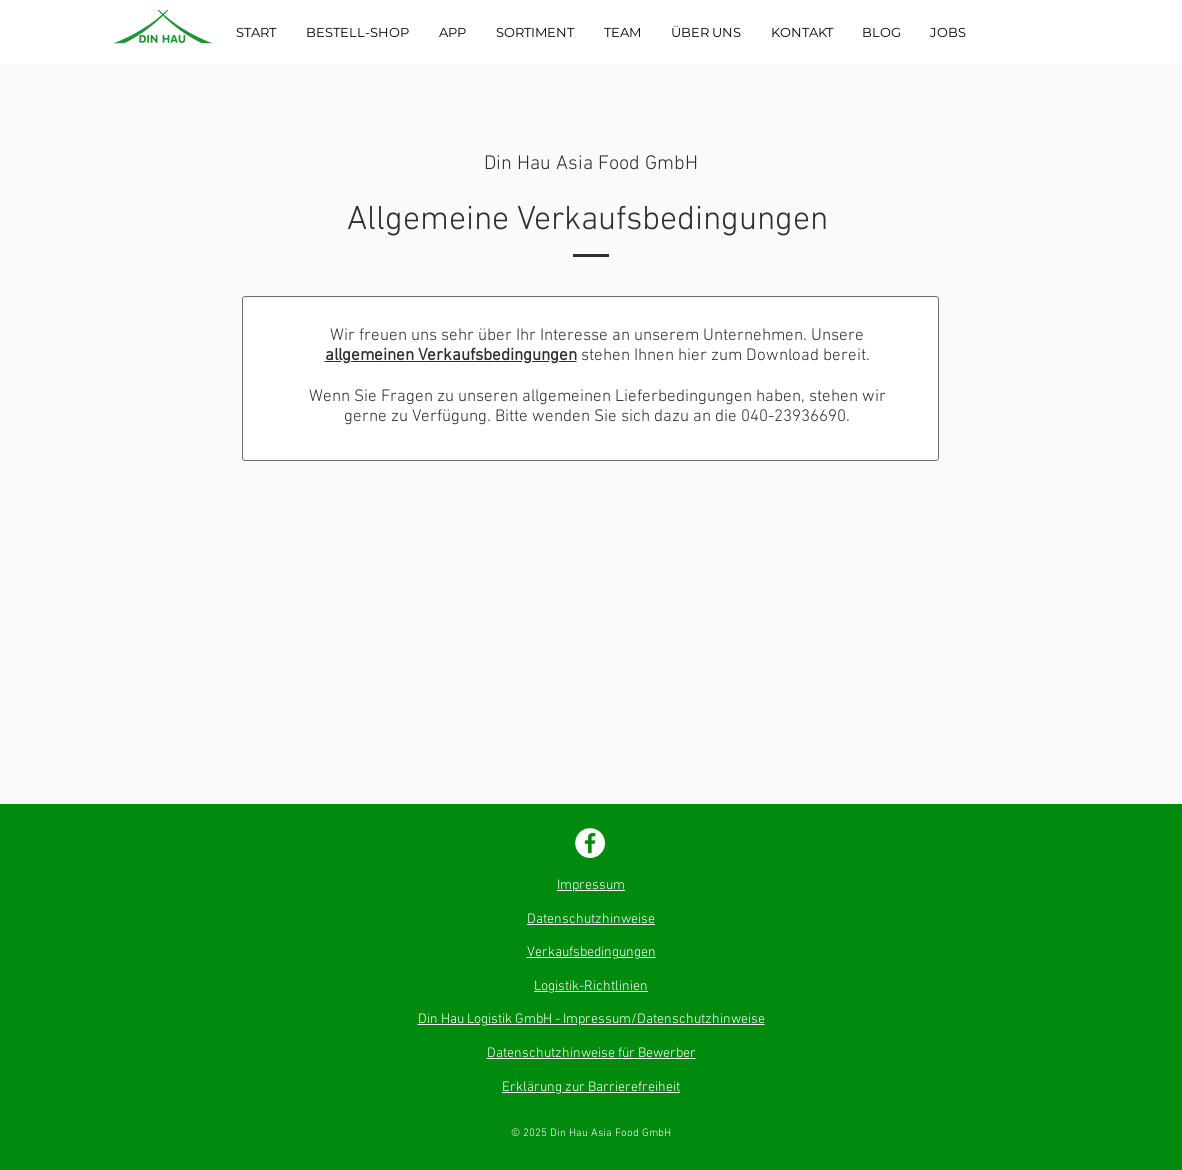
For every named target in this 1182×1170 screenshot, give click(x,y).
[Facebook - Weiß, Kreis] (590, 843)
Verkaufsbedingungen (591, 952)
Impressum (591, 885)
